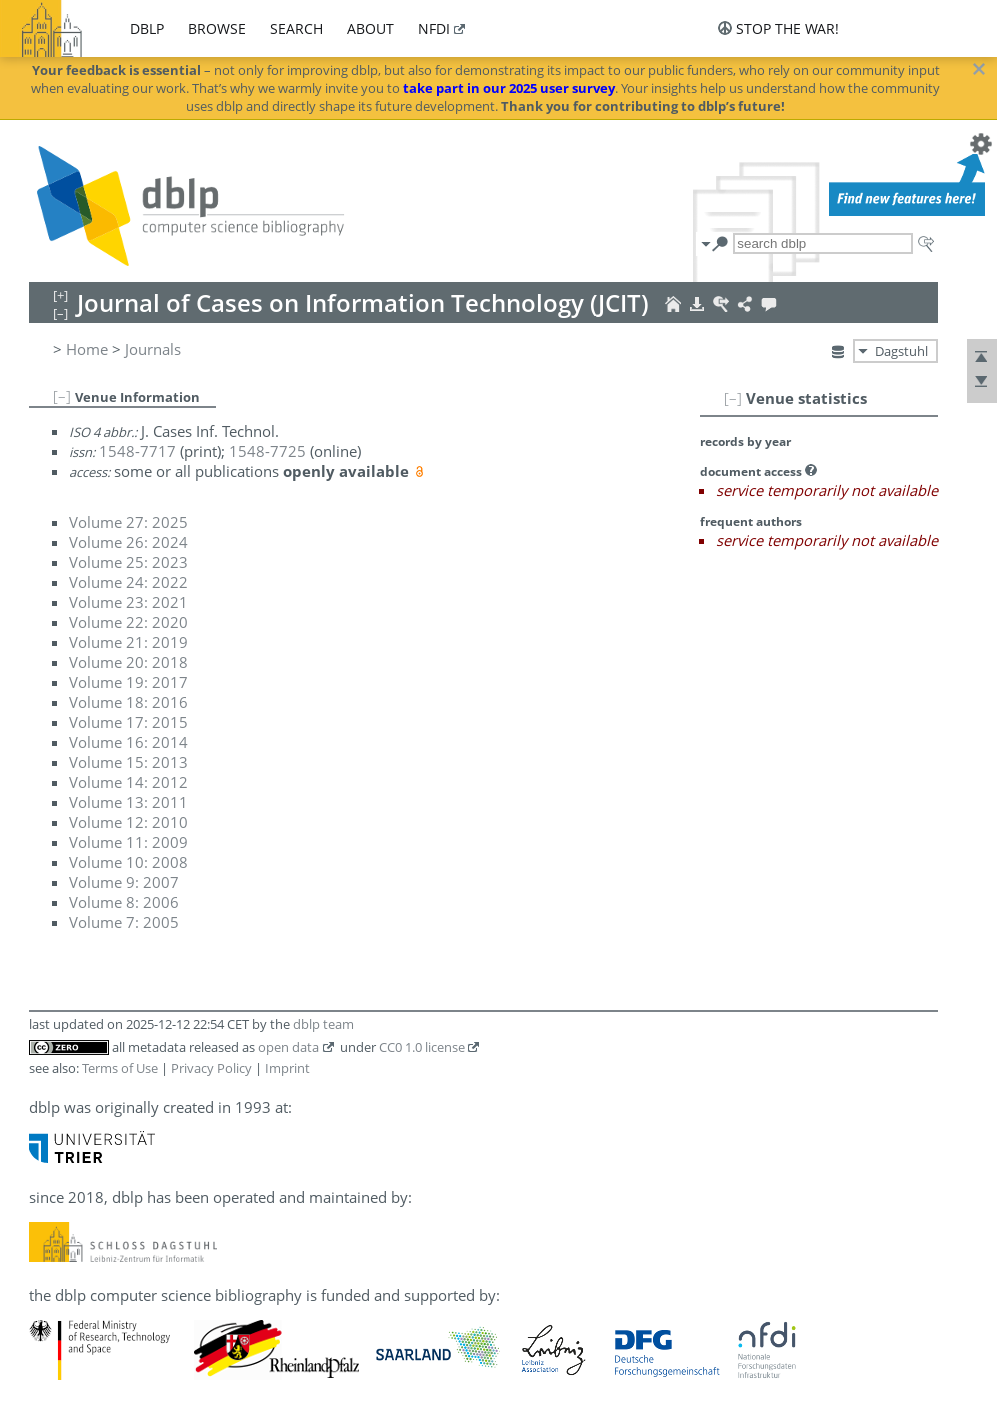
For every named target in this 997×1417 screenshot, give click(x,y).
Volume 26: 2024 (128, 542)
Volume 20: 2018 (128, 662)
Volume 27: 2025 (128, 522)
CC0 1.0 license (422, 1047)
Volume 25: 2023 (128, 562)
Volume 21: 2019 (128, 642)
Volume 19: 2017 (128, 682)
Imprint (287, 1068)
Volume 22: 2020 (128, 622)
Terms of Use (120, 1068)
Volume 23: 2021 (128, 602)
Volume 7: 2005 (124, 922)
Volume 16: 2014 (128, 742)
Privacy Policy (211, 1068)
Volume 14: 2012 (128, 782)
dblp (147, 28)
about (370, 28)
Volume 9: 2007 (124, 882)
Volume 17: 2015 (128, 722)
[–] (733, 398)
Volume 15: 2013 (128, 762)
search (296, 28)
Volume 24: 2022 (128, 582)
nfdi (434, 28)
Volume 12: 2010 (128, 822)
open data (288, 1047)
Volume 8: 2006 (124, 902)
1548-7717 (137, 451)
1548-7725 (267, 451)
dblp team (323, 1024)
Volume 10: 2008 (128, 862)
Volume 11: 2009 (128, 842)
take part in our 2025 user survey (509, 88)
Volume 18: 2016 (128, 702)
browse (217, 28)
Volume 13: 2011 (128, 802)
